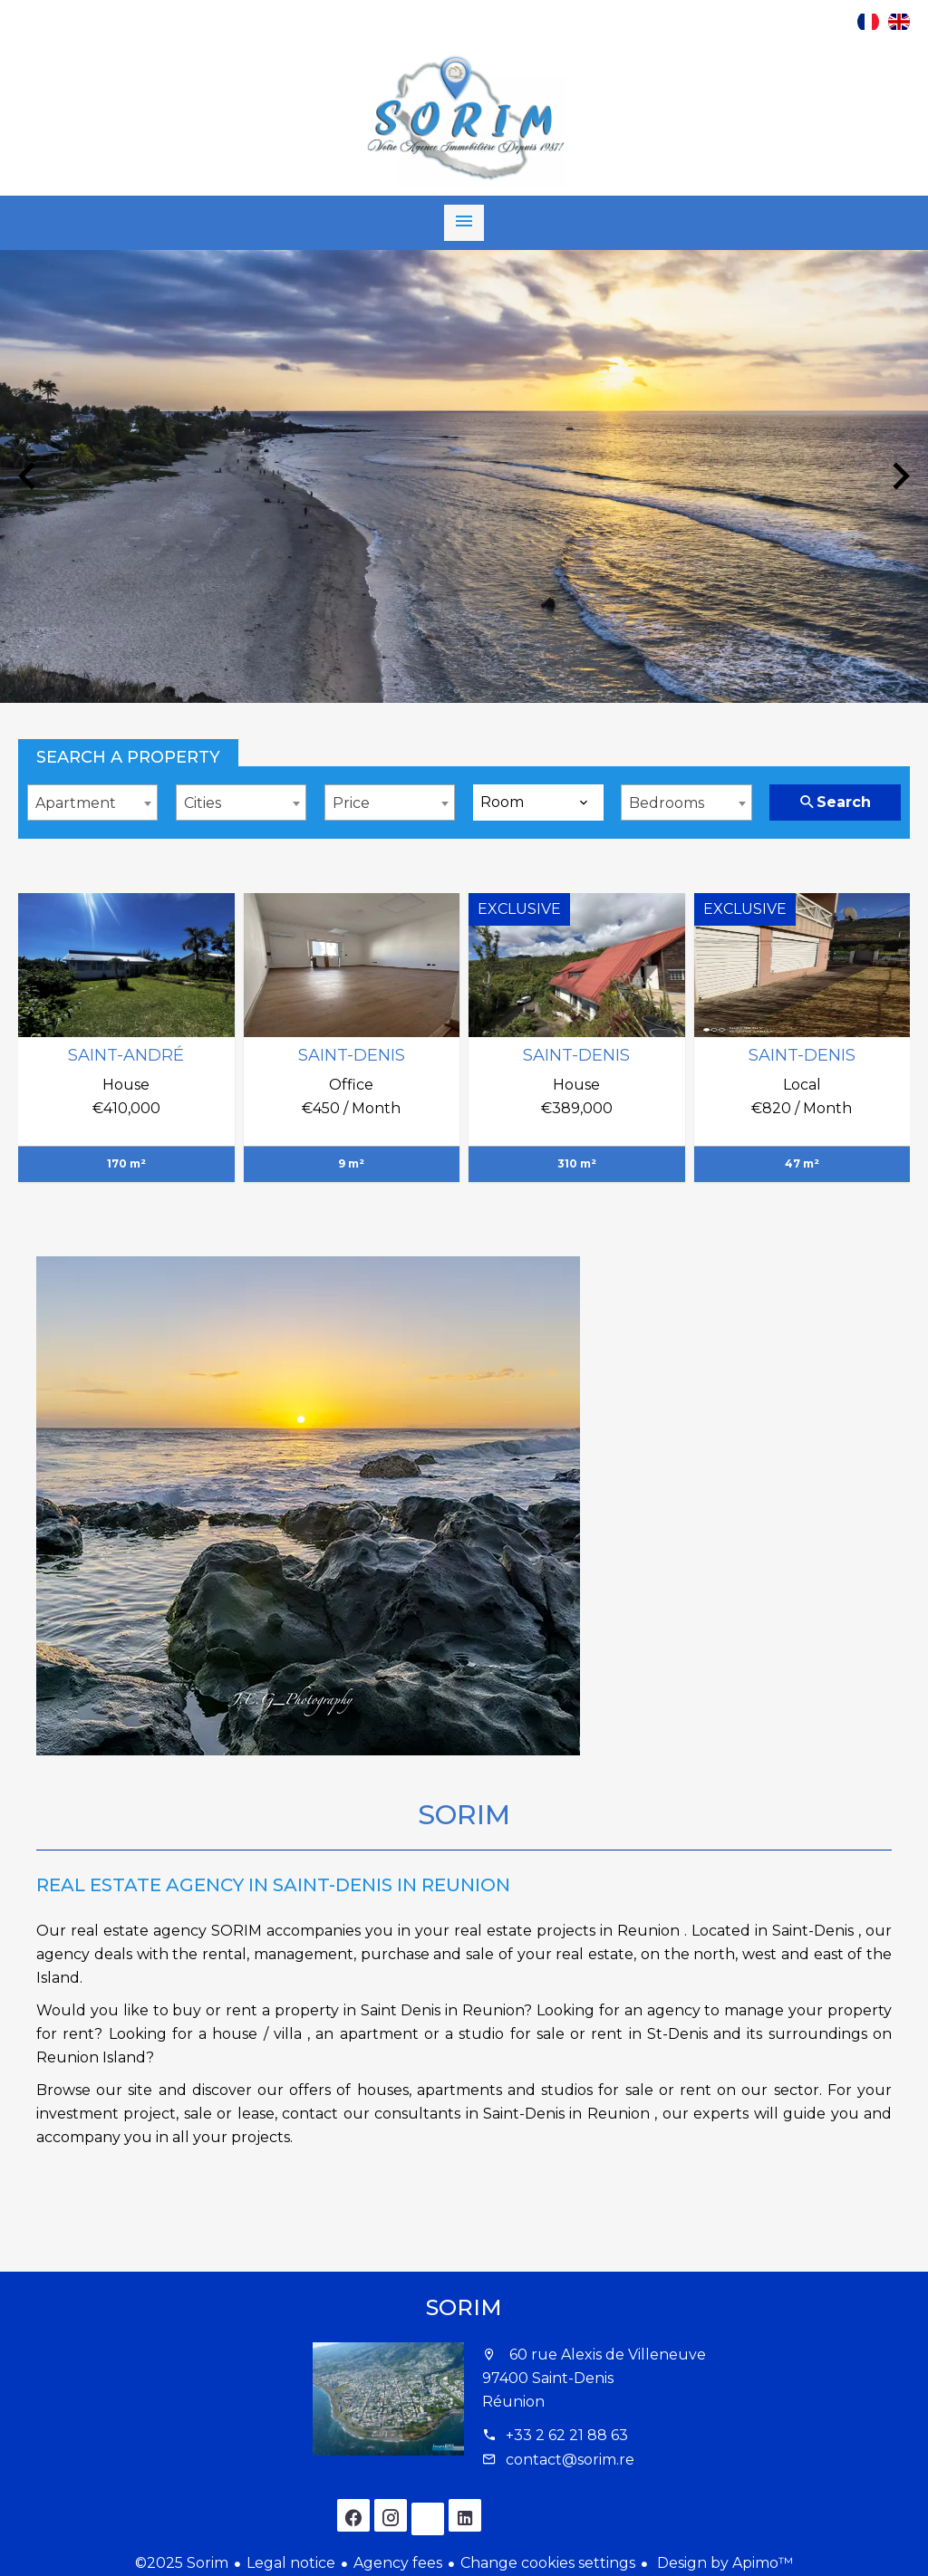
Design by (723, 2562)
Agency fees (397, 2562)
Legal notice (290, 2562)
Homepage (464, 119)
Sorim (464, 2307)
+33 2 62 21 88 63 (567, 2435)
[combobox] (92, 802)
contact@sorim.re (570, 2459)
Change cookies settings (547, 2562)
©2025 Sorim (181, 2562)
